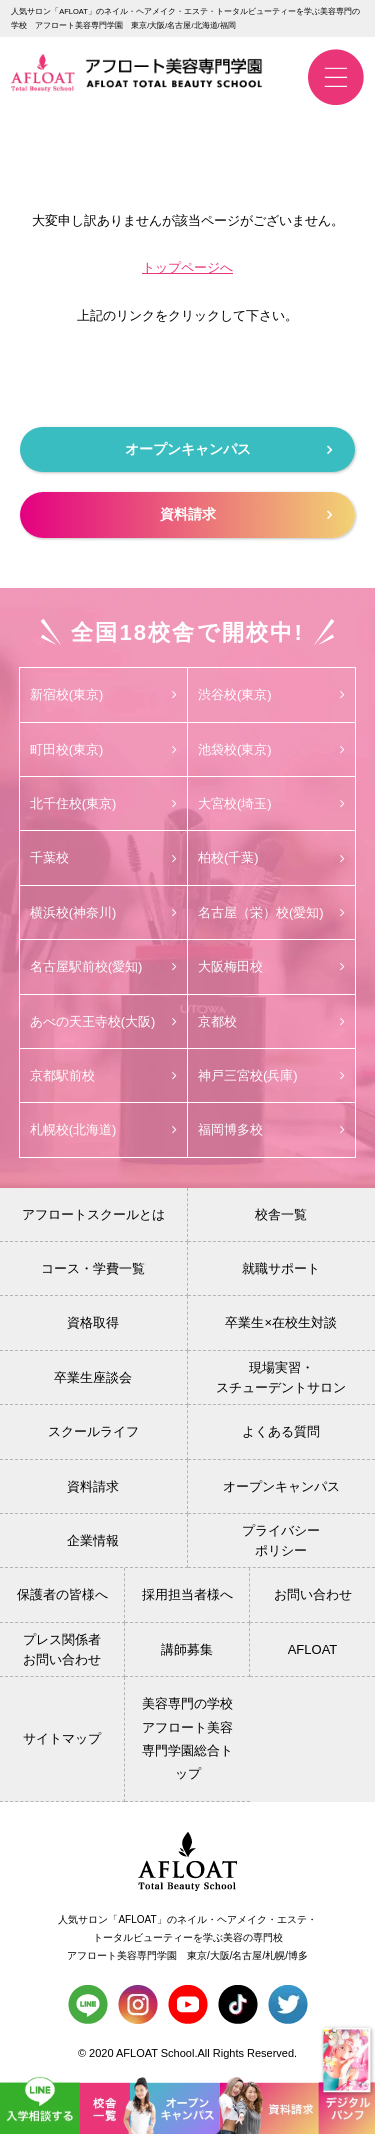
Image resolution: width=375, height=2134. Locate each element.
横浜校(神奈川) (103, 912)
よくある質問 (281, 1431)
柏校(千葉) (271, 857)
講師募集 (187, 1649)
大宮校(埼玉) (271, 803)
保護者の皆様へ (62, 1594)
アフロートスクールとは (93, 1214)
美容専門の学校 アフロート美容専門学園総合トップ (187, 1738)
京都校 (271, 1021)
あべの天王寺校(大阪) (103, 1021)
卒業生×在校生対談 (281, 1322)
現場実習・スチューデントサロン (281, 1377)
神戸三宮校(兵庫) (271, 1075)
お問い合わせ (313, 1594)
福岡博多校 (271, 1129)
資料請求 (246, 514)
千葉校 (103, 857)
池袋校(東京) (271, 749)
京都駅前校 (103, 1075)
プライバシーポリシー (281, 1540)
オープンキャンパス (228, 449)
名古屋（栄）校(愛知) (271, 912)
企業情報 (93, 1540)
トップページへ (187, 267)
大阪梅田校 (271, 966)
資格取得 (93, 1322)
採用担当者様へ (187, 1594)
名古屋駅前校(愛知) (103, 966)
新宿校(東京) (103, 694)
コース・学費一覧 (93, 1268)
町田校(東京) (103, 749)
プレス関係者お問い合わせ (62, 1649)
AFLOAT (313, 1649)
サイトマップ (62, 1738)
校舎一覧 (281, 1214)
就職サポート (281, 1268)
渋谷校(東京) (271, 694)
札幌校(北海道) (103, 1129)
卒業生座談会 (93, 1377)
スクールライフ (93, 1431)
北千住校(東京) (103, 803)
